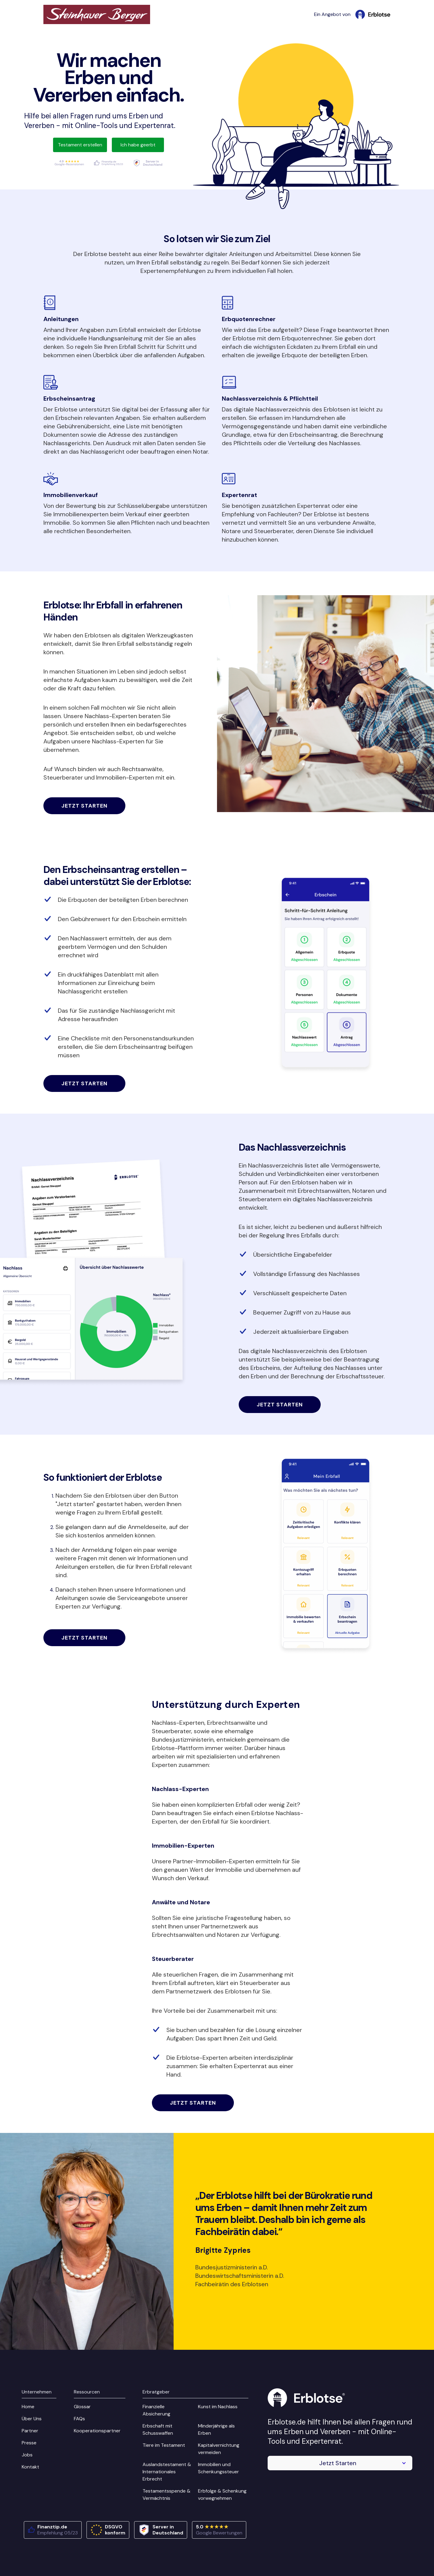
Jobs (27, 2455)
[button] (340, 2463)
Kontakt (30, 2467)
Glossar (82, 2406)
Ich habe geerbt (138, 145)
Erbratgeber (156, 2392)
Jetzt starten (84, 805)
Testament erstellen (80, 145)
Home (28, 2406)
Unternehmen (37, 2392)
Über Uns (32, 2418)
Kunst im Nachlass (217, 2406)
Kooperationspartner (97, 2431)
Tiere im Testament (164, 2445)
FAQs (79, 2418)
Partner (30, 2431)
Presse (29, 2443)
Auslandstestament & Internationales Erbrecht (167, 2471)
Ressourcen (87, 2392)
